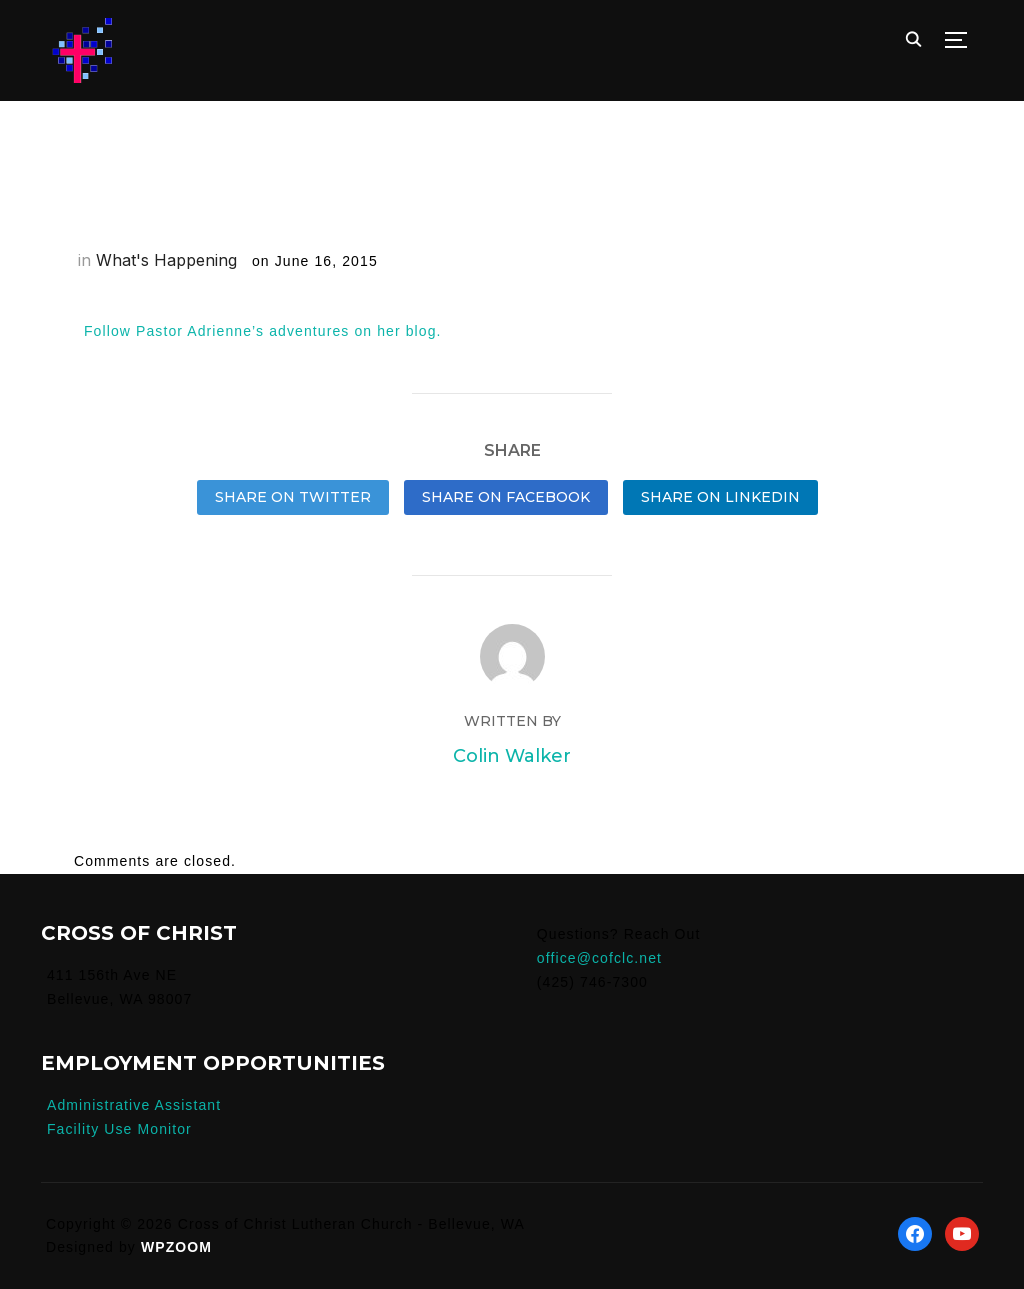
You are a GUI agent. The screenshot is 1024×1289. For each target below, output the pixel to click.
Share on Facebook (506, 497)
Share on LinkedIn (720, 497)
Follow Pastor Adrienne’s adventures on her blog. (263, 331)
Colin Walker (512, 756)
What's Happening (166, 260)
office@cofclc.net (599, 958)
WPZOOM (176, 1247)
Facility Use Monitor (119, 1129)
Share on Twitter (293, 497)
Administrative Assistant (134, 1105)
